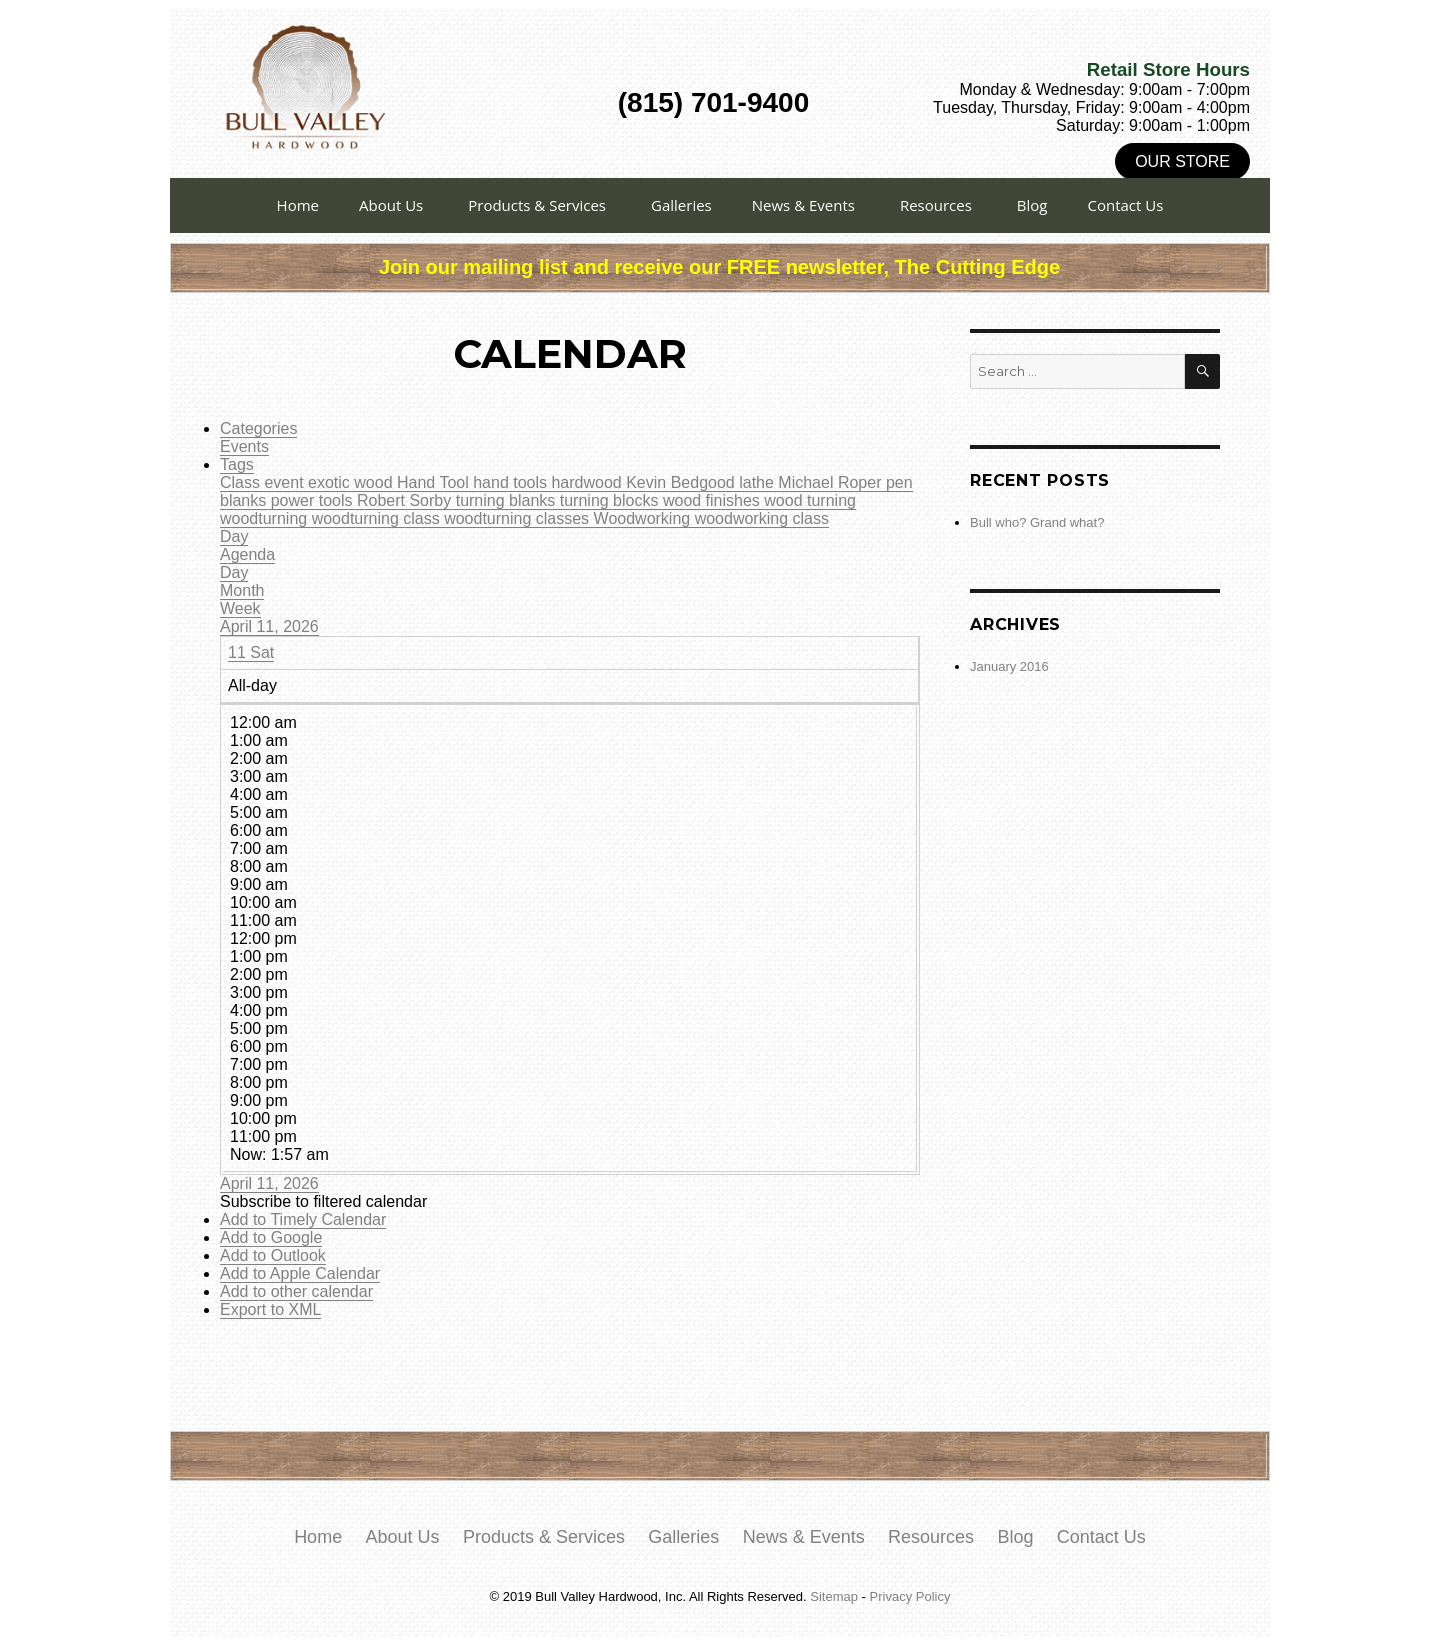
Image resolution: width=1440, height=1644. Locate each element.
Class (242, 482)
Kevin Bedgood (682, 482)
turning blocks (611, 500)
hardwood (588, 482)
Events (244, 446)
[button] (323, 1201)
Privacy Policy (910, 1596)
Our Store (1182, 161)
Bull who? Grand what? (1037, 522)
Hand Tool (435, 482)
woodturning (266, 518)
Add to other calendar (296, 1291)
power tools (314, 500)
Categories (258, 428)
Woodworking (644, 518)
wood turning (810, 500)
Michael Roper (832, 482)
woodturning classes (518, 518)
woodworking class (762, 518)
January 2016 (1009, 666)
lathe (758, 482)
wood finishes (713, 500)
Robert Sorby (406, 500)
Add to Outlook (273, 1255)
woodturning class (378, 518)
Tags (237, 464)
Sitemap (834, 1596)
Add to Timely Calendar (303, 1219)
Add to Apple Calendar (300, 1273)
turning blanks (508, 500)
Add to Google (271, 1237)
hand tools (512, 482)
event (286, 482)
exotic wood (352, 482)
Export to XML (270, 1309)
